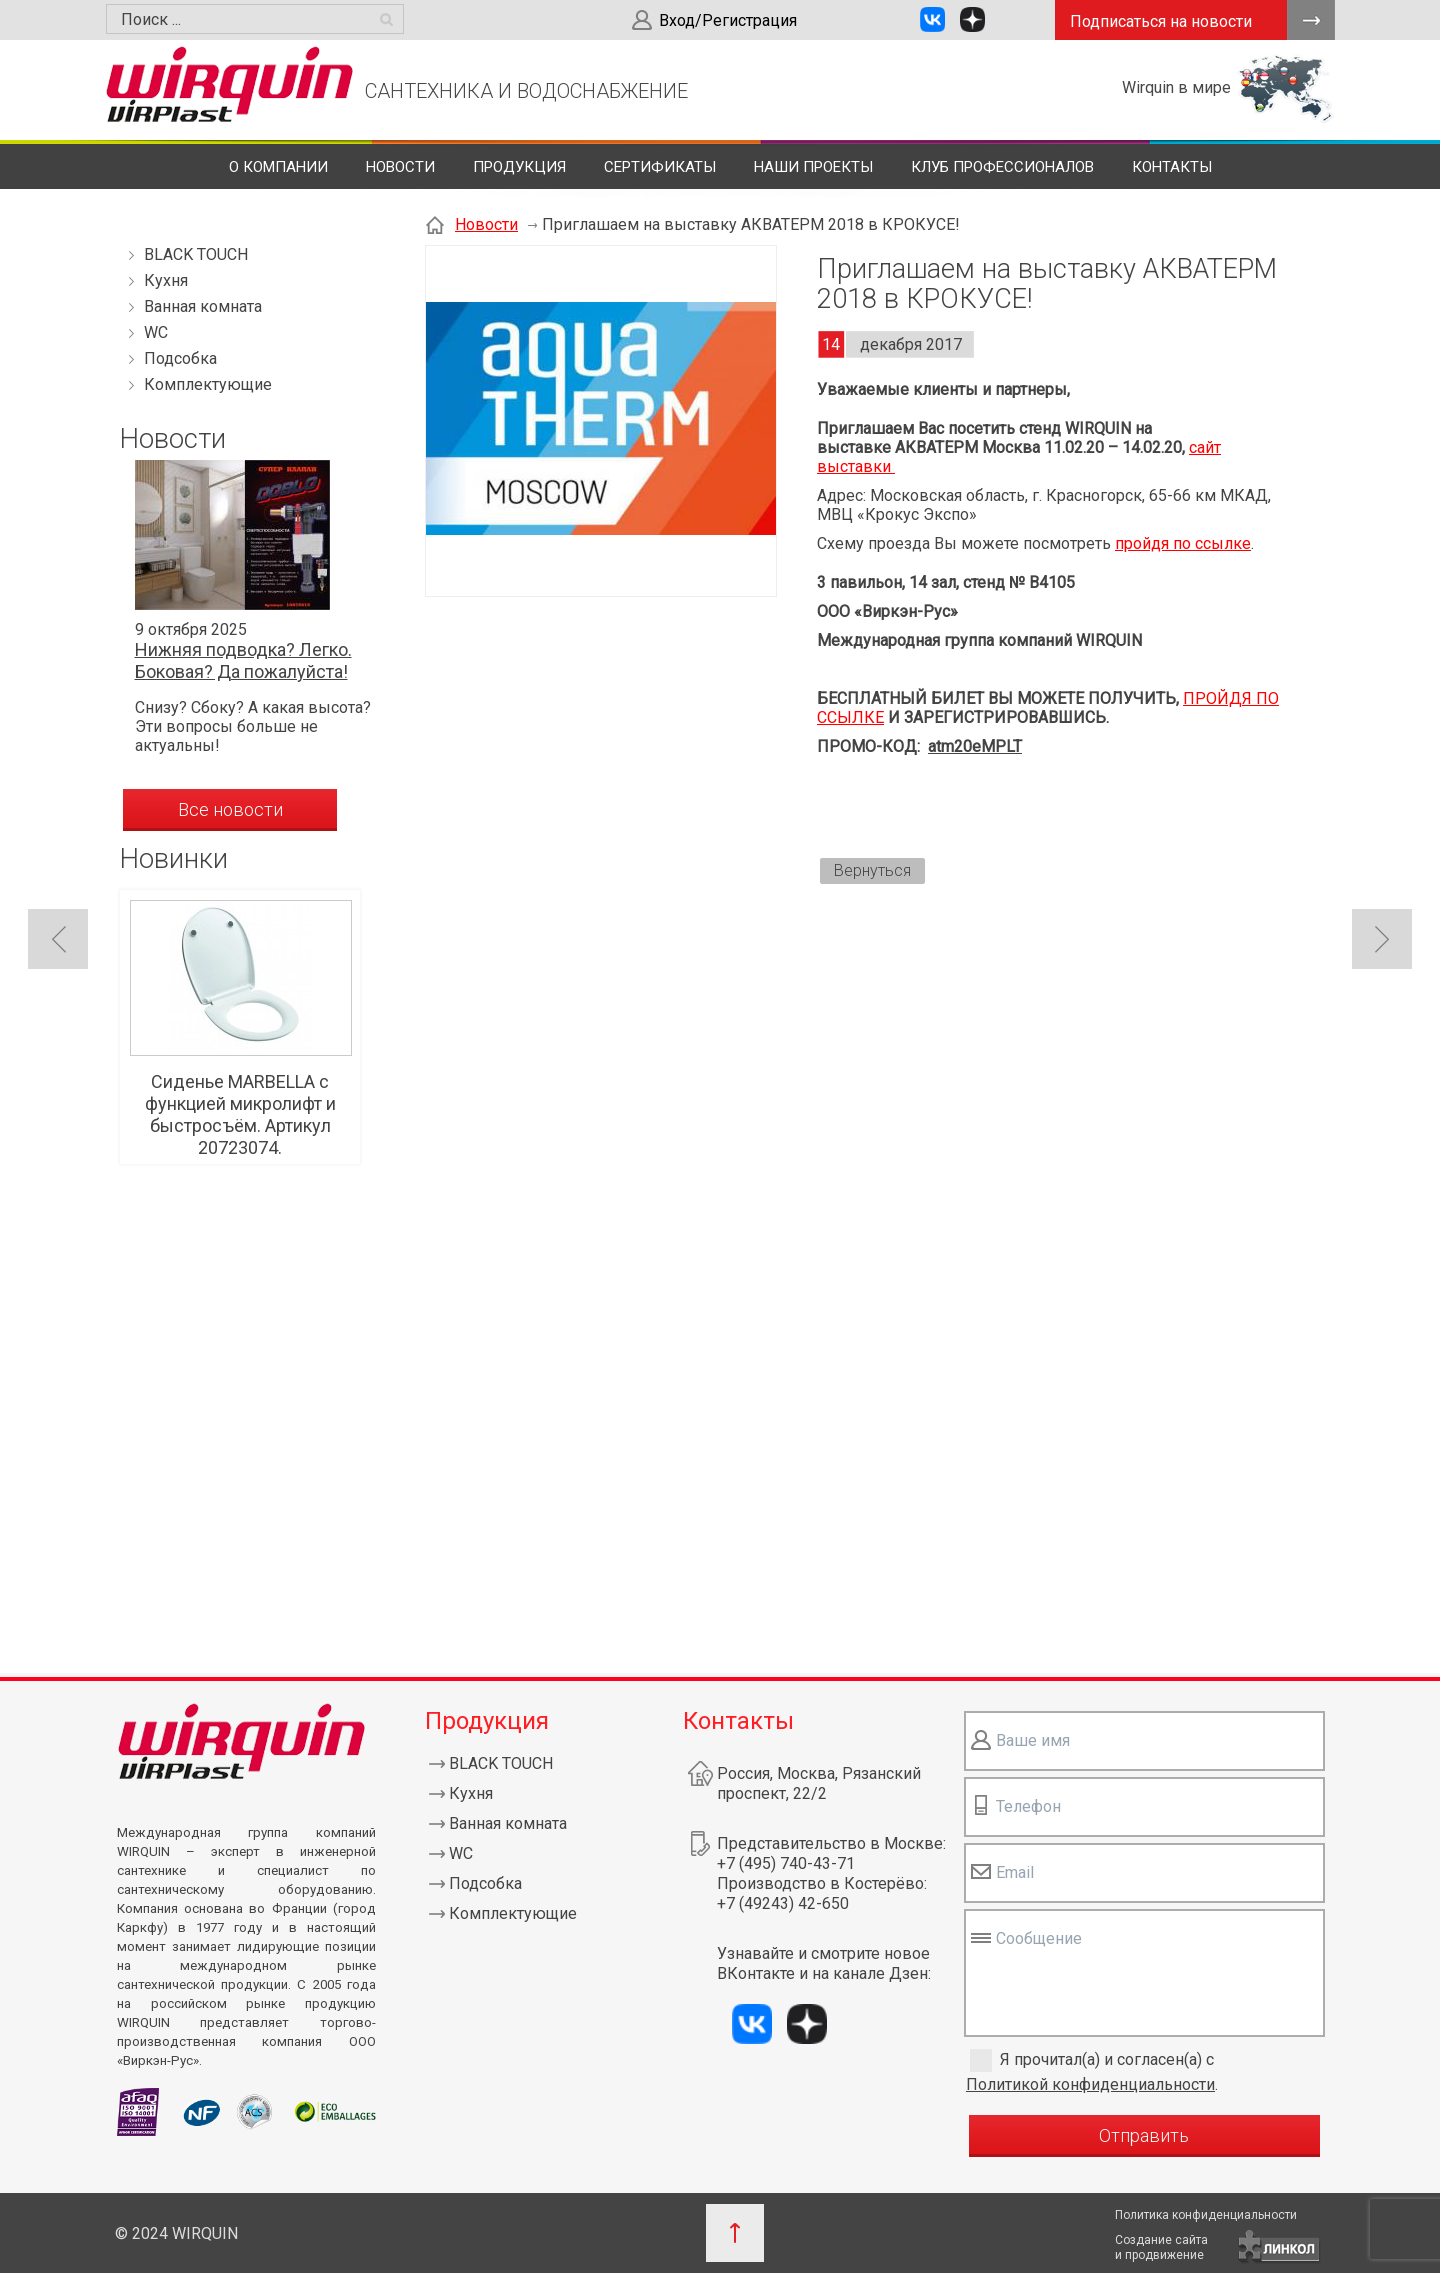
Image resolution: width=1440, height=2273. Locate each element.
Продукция (519, 167)
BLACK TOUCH (196, 254)
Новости (400, 167)
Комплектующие (208, 384)
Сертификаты (660, 167)
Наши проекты (813, 167)
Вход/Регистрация (728, 20)
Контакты (1172, 167)
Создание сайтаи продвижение (1161, 2247)
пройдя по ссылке (1183, 543)
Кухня (166, 280)
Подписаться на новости (1161, 21)
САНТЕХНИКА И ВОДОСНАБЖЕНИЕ (526, 91)
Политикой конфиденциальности (1090, 2084)
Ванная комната (203, 306)
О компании (278, 167)
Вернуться (872, 870)
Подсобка (180, 358)
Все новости (230, 809)
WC (156, 332)
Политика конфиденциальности (1206, 2215)
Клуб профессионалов (1002, 167)
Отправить (1144, 2135)
